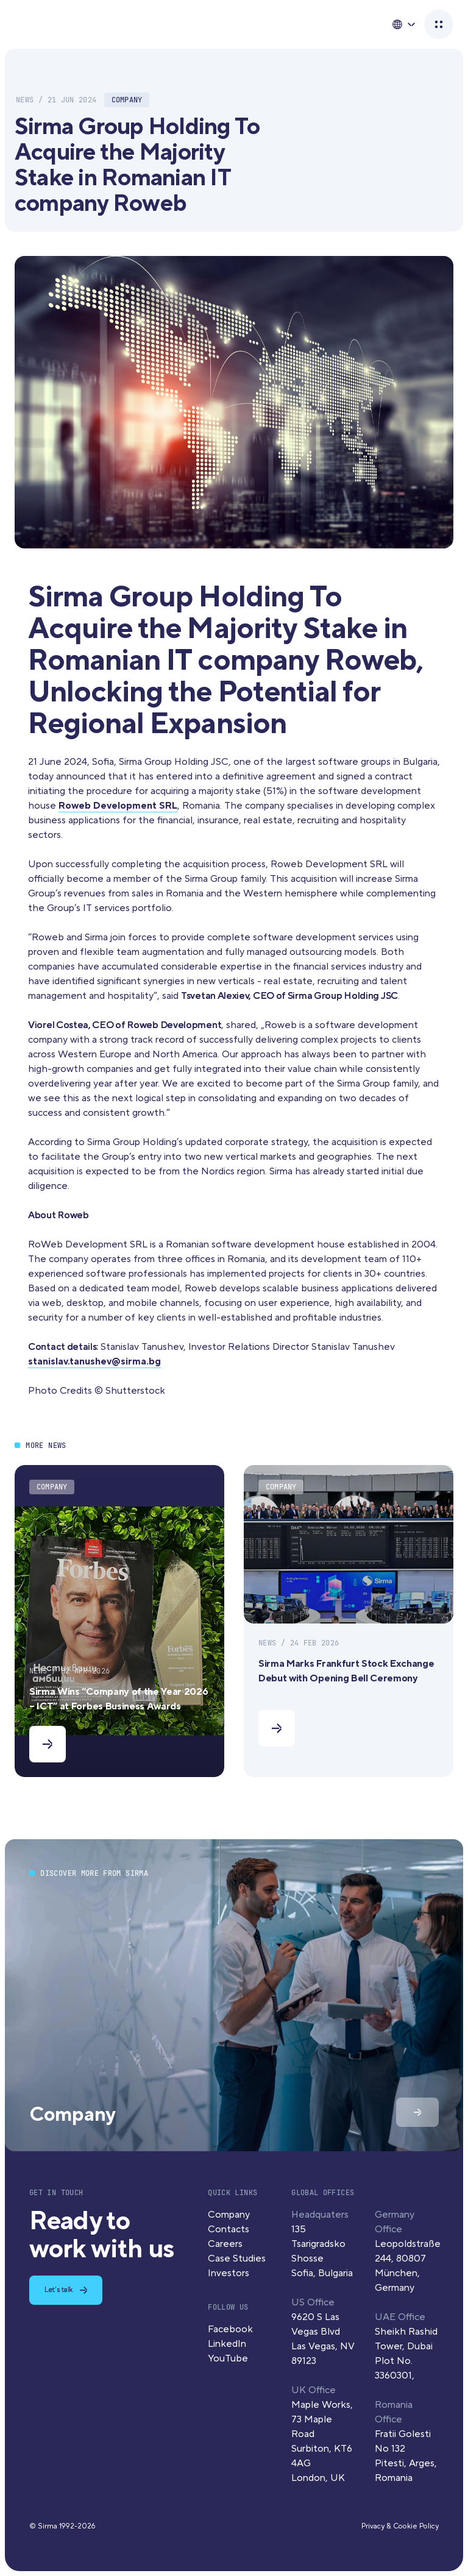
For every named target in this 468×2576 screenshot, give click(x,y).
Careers (225, 2244)
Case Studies (237, 2258)
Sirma (44, 24)
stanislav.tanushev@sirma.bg (94, 1361)
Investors (228, 2273)
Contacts (228, 2229)
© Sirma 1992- (62, 2526)
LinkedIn (227, 2344)
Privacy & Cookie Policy (400, 2526)
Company (229, 2215)
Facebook (230, 2329)
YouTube (228, 2358)
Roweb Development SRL (117, 806)
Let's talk (58, 2289)
